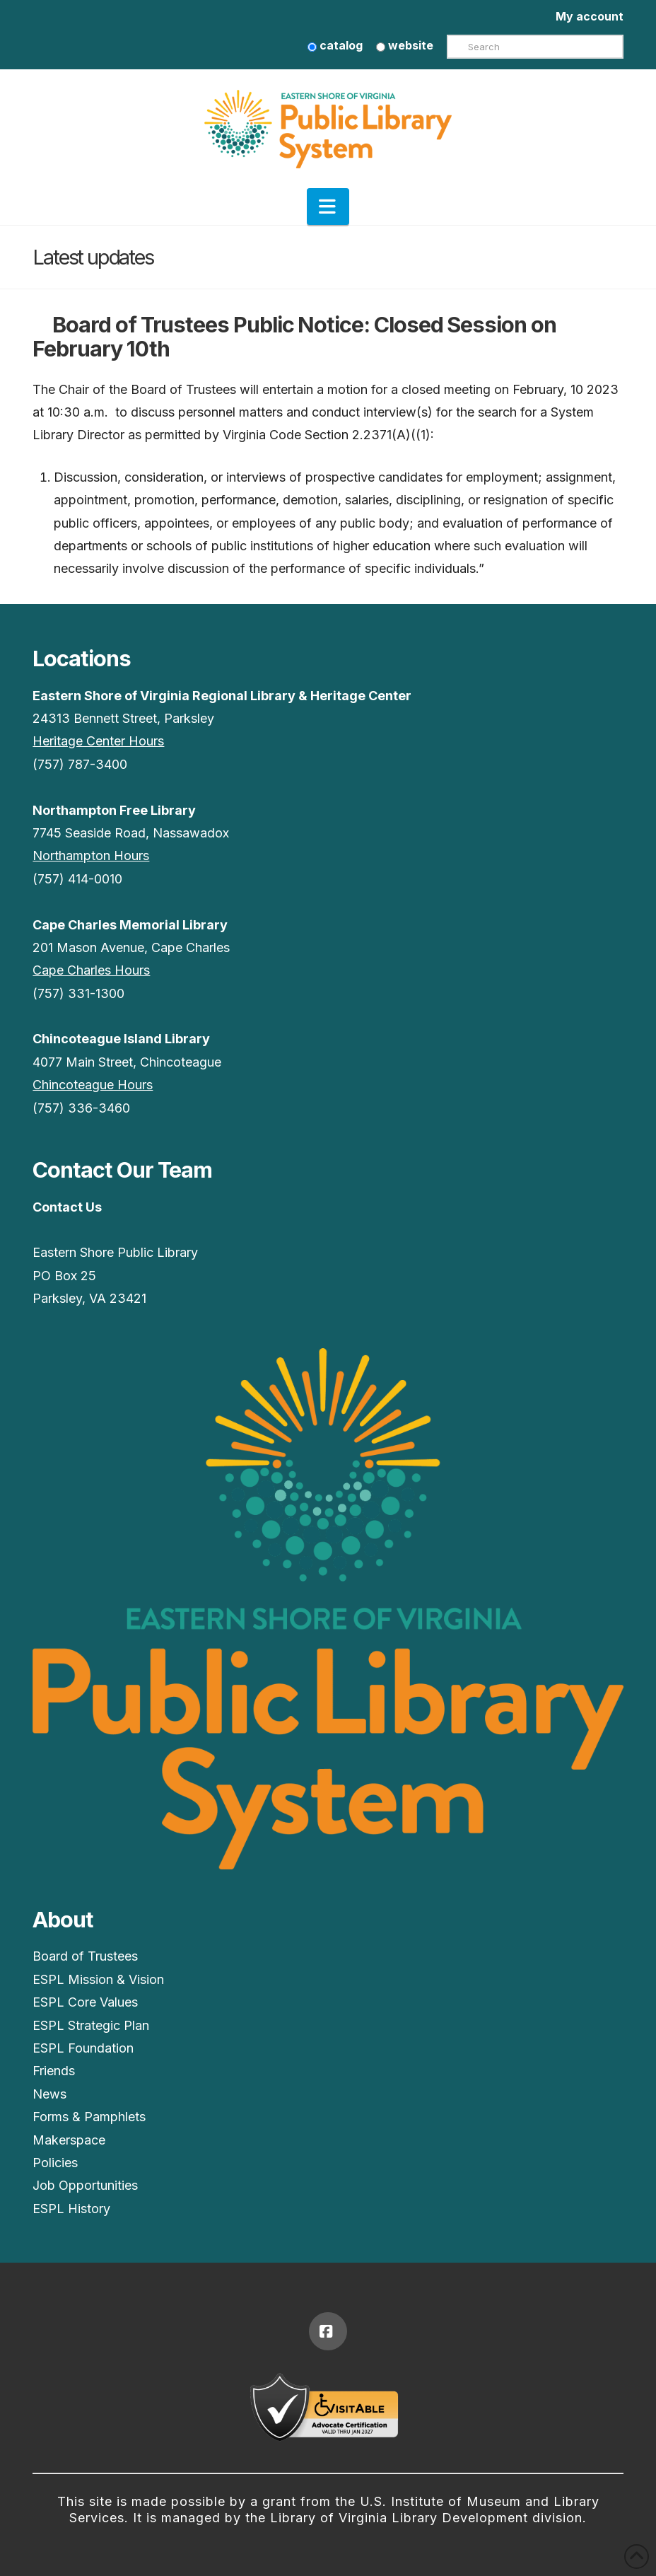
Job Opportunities (85, 2185)
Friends (54, 2070)
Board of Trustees (85, 1956)
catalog (335, 45)
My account (589, 16)
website (404, 45)
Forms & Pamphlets (89, 2116)
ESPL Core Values (85, 2002)
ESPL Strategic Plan (91, 2025)
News (49, 2094)
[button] (328, 206)
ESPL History (71, 2208)
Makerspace (69, 2140)
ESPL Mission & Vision (98, 1979)
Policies (55, 2162)
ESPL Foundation (83, 2048)
